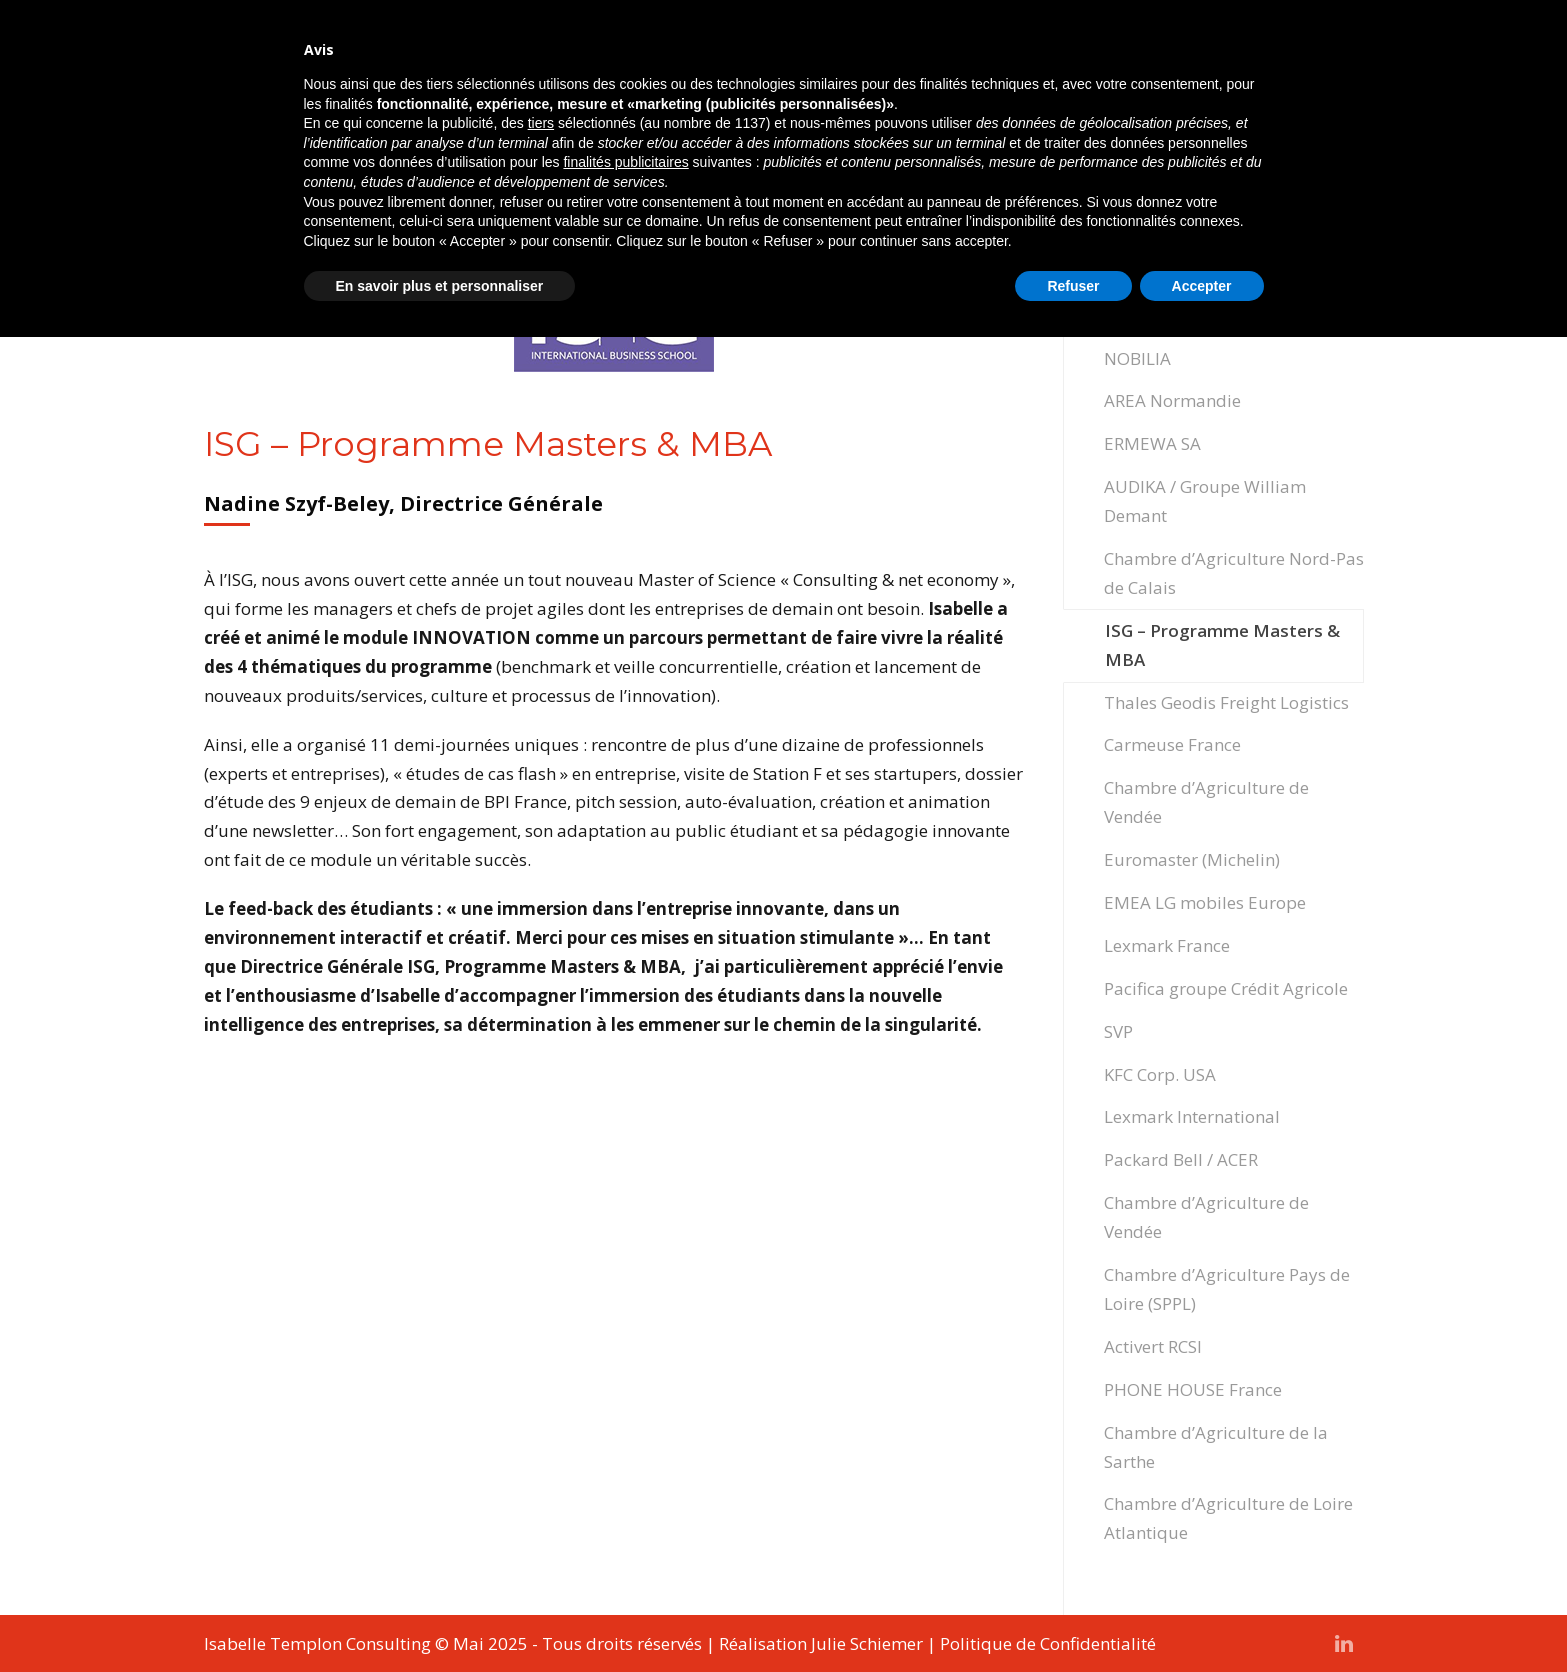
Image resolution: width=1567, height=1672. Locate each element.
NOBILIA (1137, 358)
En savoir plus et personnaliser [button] (440, 1621)
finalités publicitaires (625, 1497)
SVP (1118, 1031)
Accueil (510, 54)
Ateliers (1018, 54)
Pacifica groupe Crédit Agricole (1226, 988)
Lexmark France (1167, 945)
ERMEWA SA (1152, 443)
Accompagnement (641, 54)
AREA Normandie (1172, 400)
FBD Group (1147, 315)
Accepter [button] (1202, 1621)
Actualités (1215, 54)
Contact (1313, 54)
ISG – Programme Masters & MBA (1222, 645)
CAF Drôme (1148, 200)
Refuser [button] (1073, 1621)
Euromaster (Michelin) (1192, 859)
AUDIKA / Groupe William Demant (1205, 501)
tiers (541, 1458)
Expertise (1112, 54)
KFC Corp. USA (1160, 1074)
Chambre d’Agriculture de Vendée (1206, 802)
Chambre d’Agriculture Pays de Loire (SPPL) (1227, 1289)
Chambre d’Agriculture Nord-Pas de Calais (1234, 573)
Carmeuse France (1172, 744)
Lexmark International (1192, 1116)
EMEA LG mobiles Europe (1205, 902)
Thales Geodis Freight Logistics (1226, 702)
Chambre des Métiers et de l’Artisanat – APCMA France (1210, 258)
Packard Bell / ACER (1181, 1159)
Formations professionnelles (852, 54)
